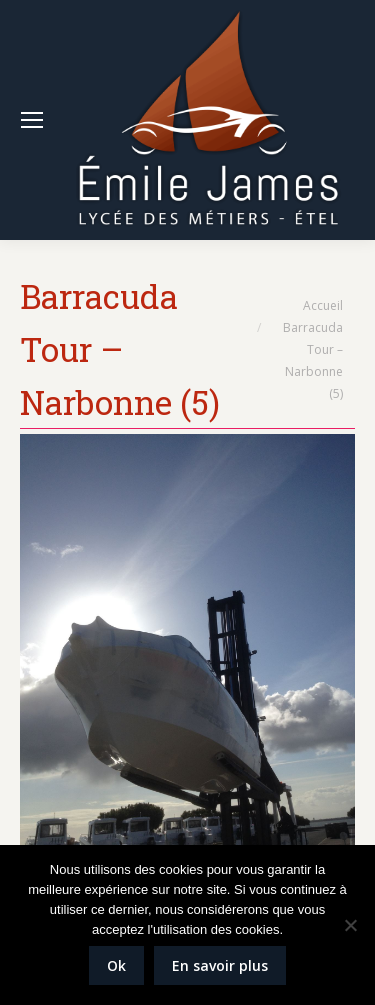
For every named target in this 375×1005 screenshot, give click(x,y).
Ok (116, 965)
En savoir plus (220, 965)
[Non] (350, 925)
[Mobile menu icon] (32, 120)
